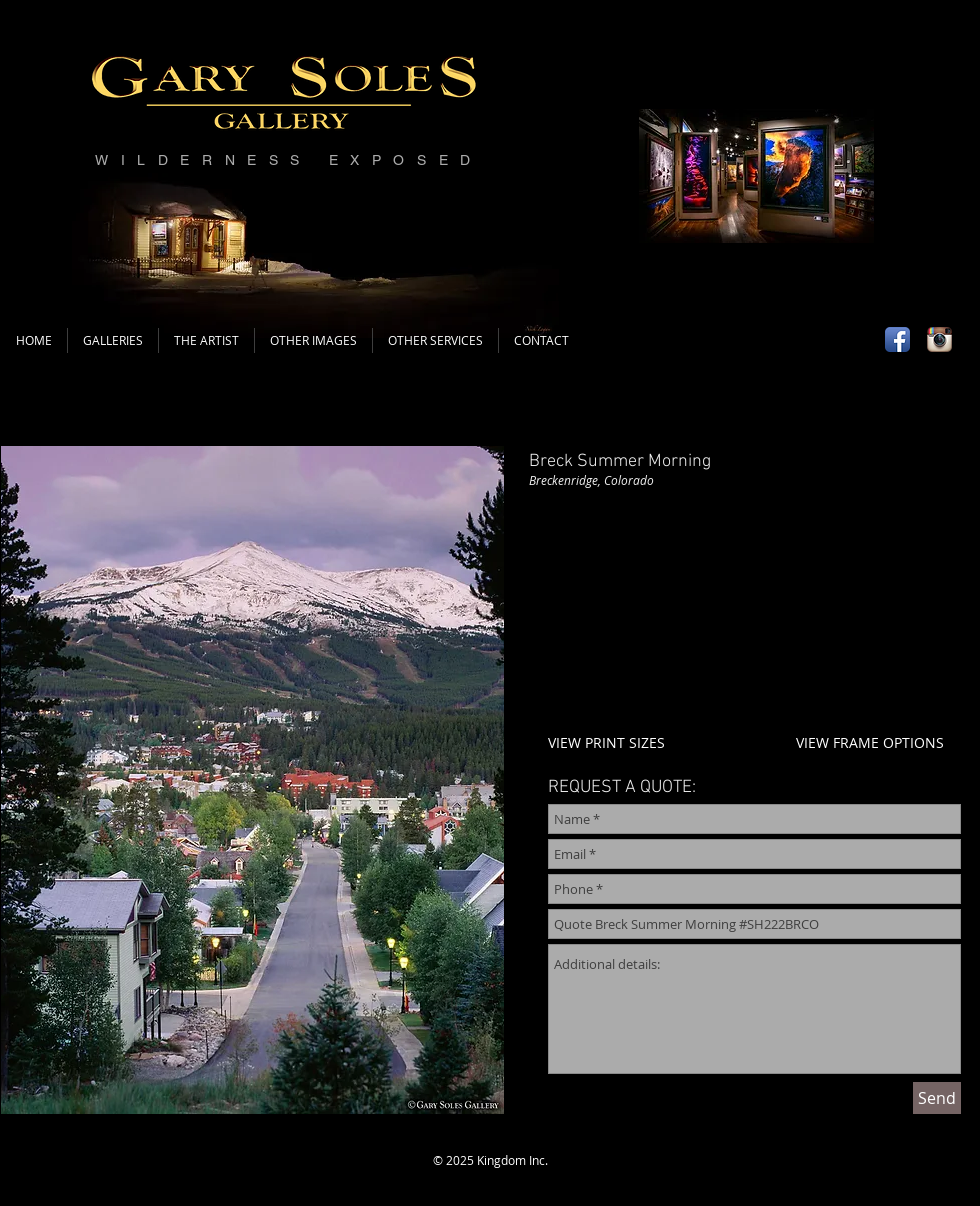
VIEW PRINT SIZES (606, 742)
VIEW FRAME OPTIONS (870, 742)
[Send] (937, 1098)
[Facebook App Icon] (897, 339)
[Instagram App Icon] (939, 339)
